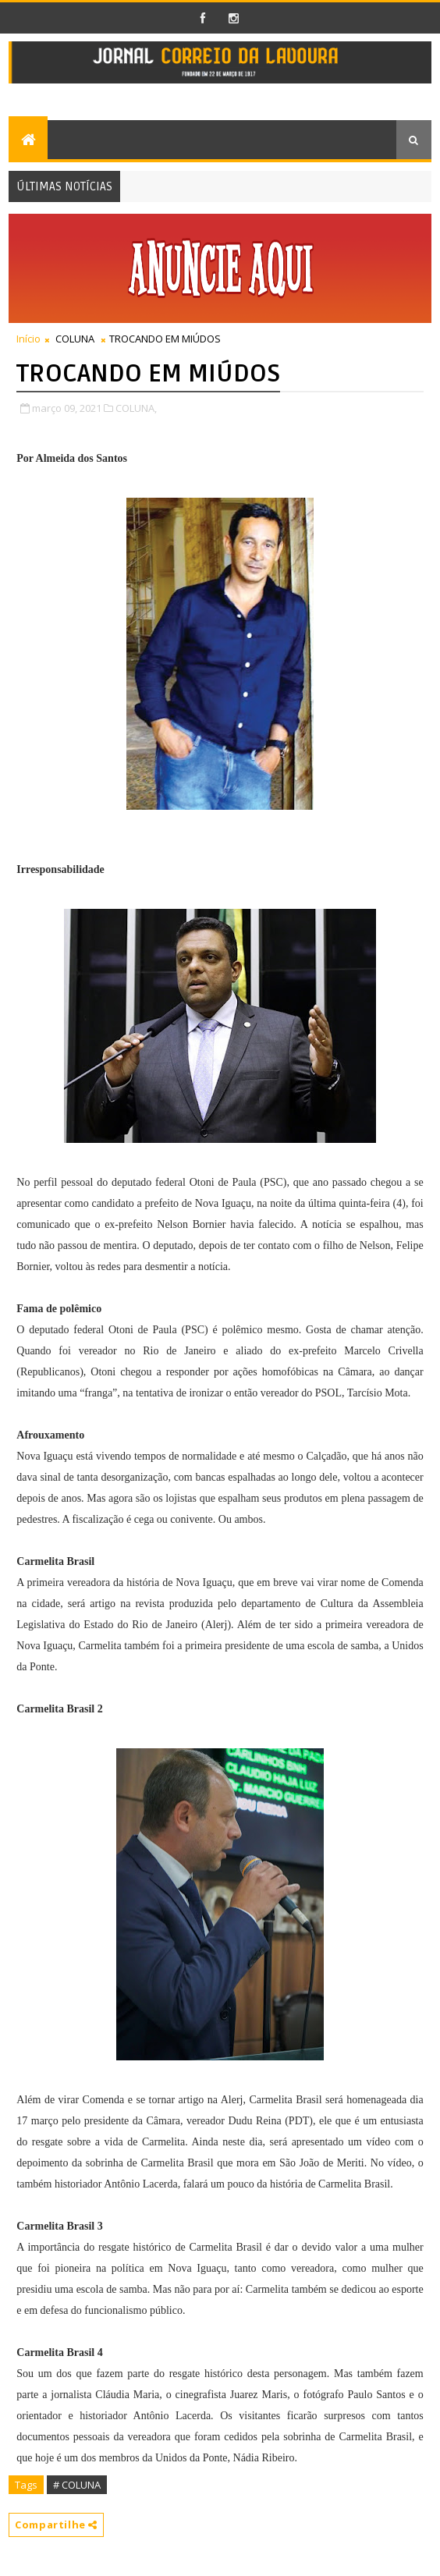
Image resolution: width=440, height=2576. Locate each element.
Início (28, 339)
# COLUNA (77, 2485)
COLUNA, (136, 408)
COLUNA (74, 339)
